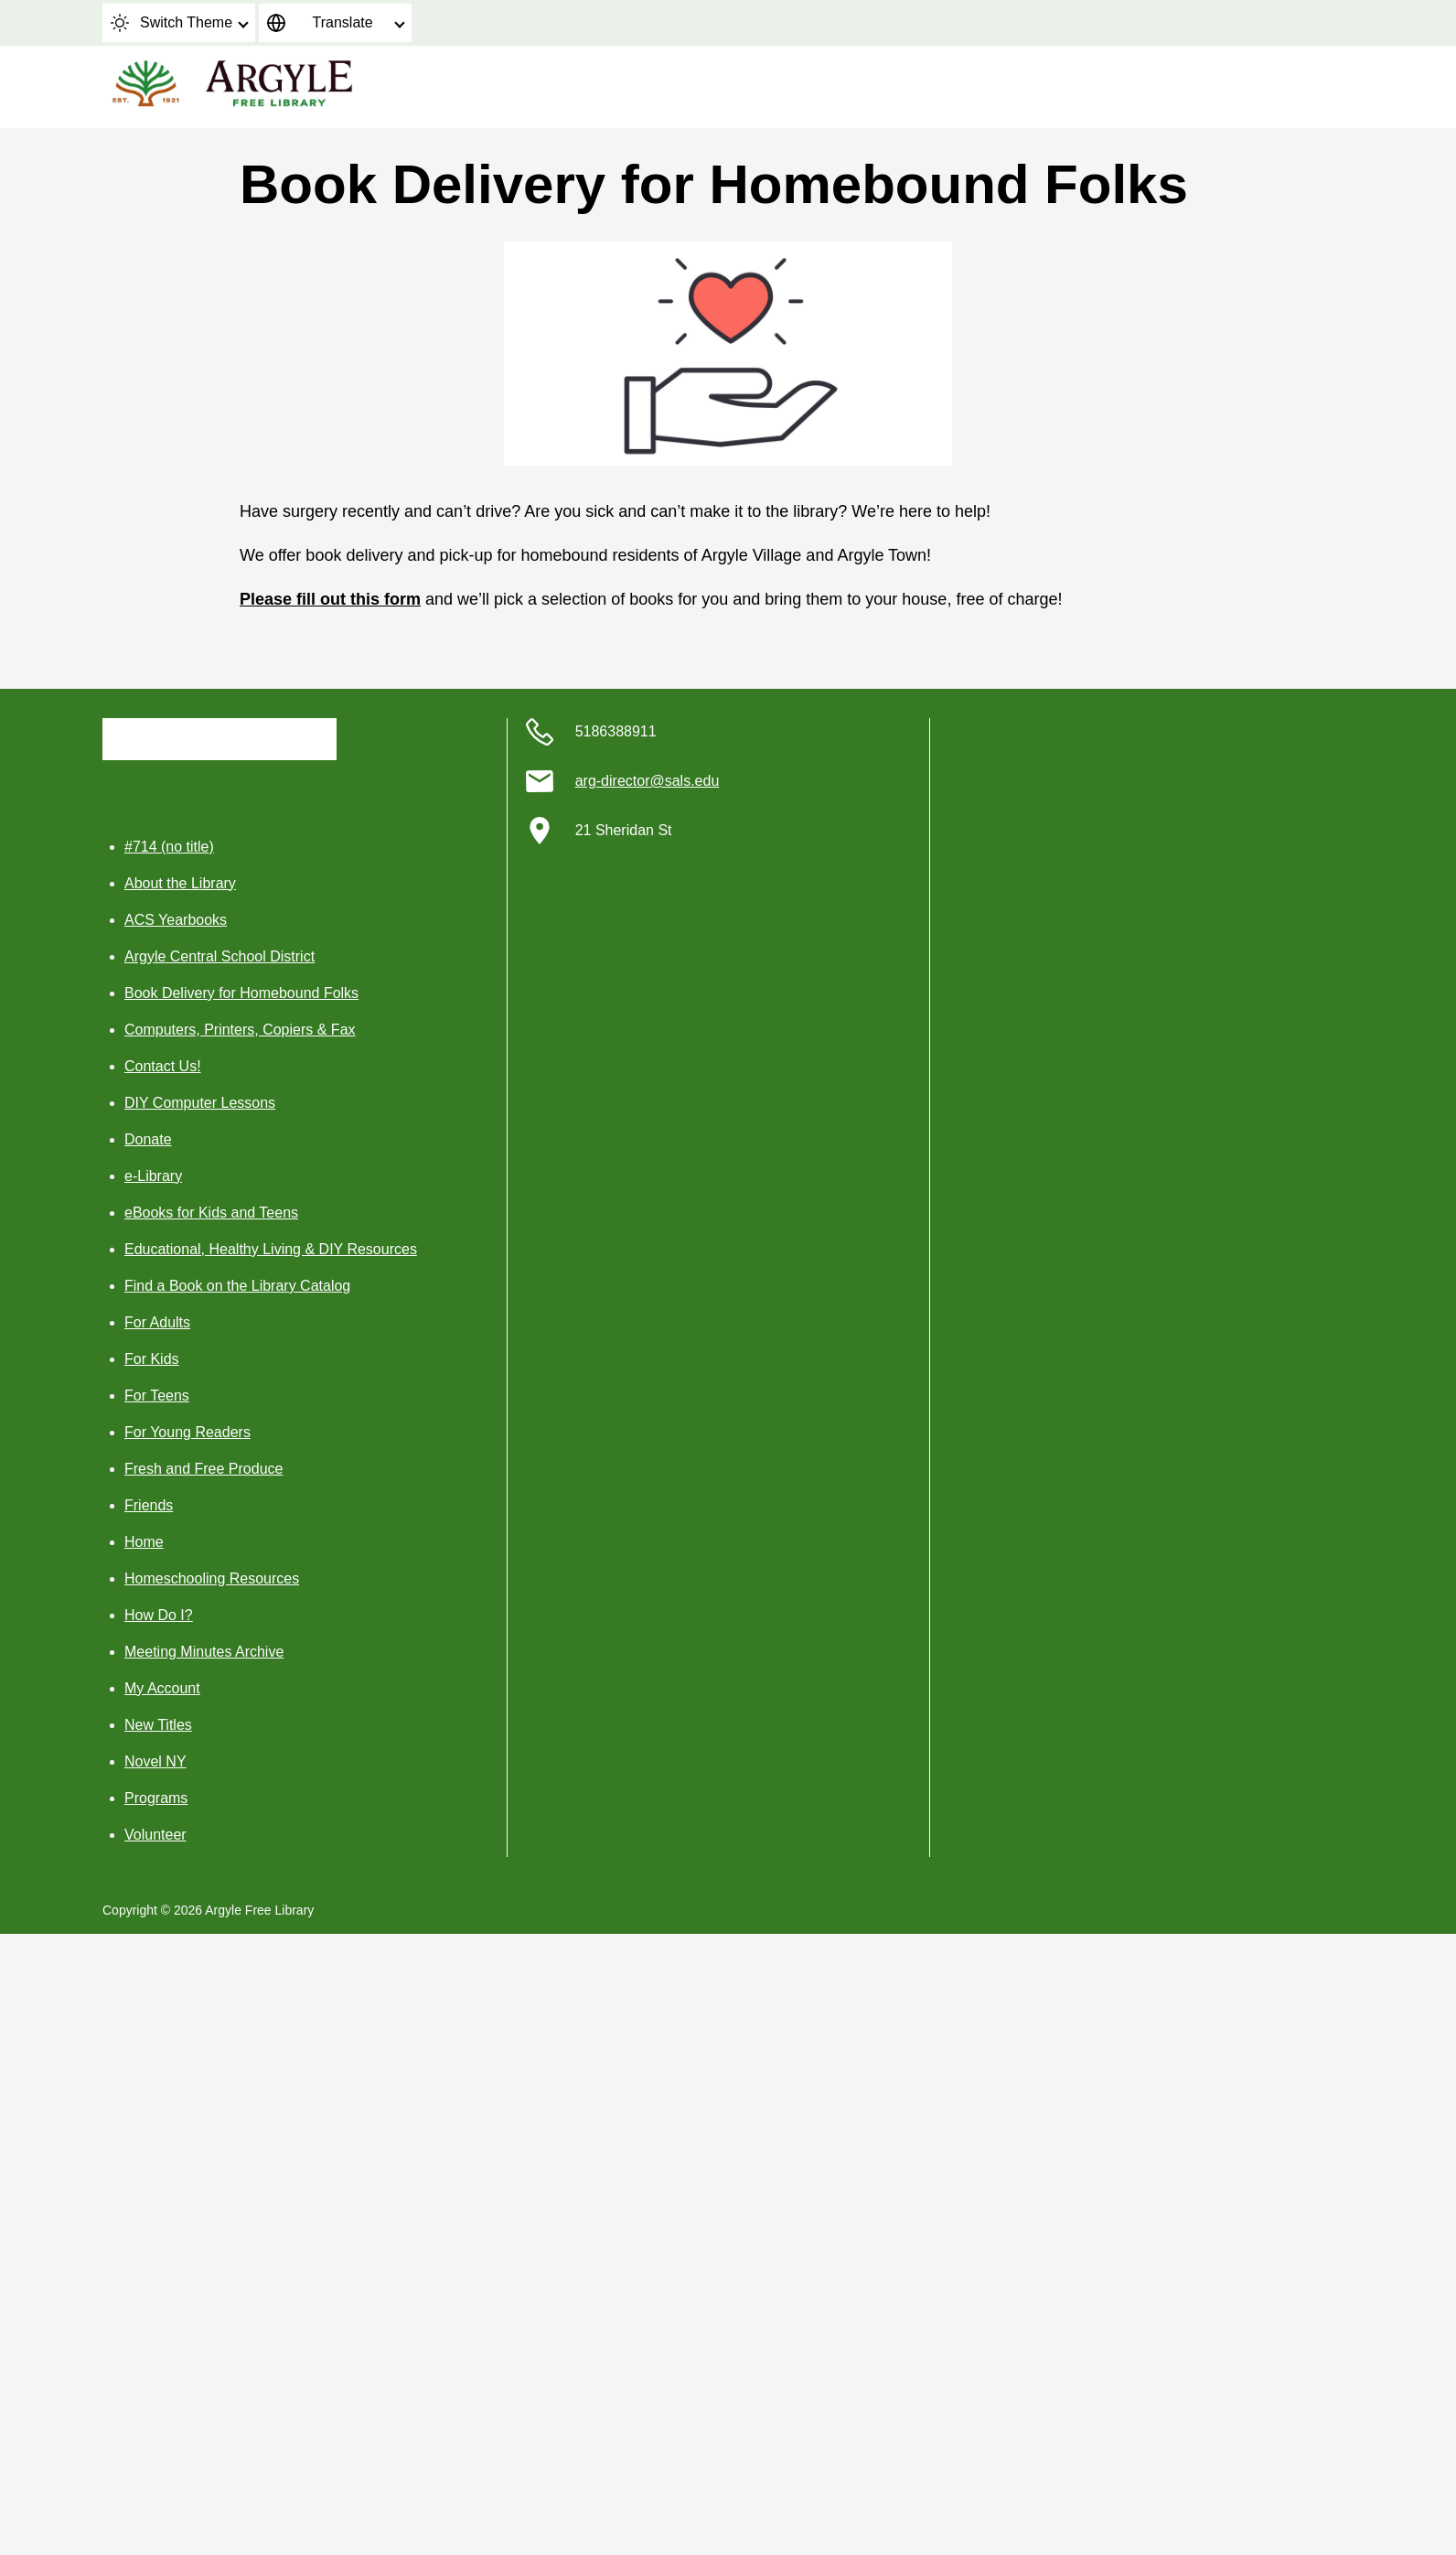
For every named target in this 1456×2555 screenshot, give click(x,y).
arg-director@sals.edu (647, 781)
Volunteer (155, 1834)
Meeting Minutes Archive (204, 1651)
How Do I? (158, 1615)
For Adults (157, 1322)
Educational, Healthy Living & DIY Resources (270, 1249)
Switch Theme (171, 23)
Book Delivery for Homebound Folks (241, 993)
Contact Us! (162, 1066)
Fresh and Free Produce (203, 1468)
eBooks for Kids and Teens (211, 1212)
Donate (148, 1139)
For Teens (156, 1395)
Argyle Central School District (219, 956)
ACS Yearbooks (175, 920)
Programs (155, 1798)
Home (144, 1542)
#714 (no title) (169, 846)
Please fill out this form (330, 599)
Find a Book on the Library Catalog (237, 1286)
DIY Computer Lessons (199, 1103)
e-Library (153, 1176)
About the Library (180, 883)
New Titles (158, 1725)
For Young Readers (187, 1432)
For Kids (151, 1359)
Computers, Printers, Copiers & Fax (240, 1029)
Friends (148, 1505)
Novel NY (155, 1761)
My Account (162, 1688)
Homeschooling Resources (211, 1578)
